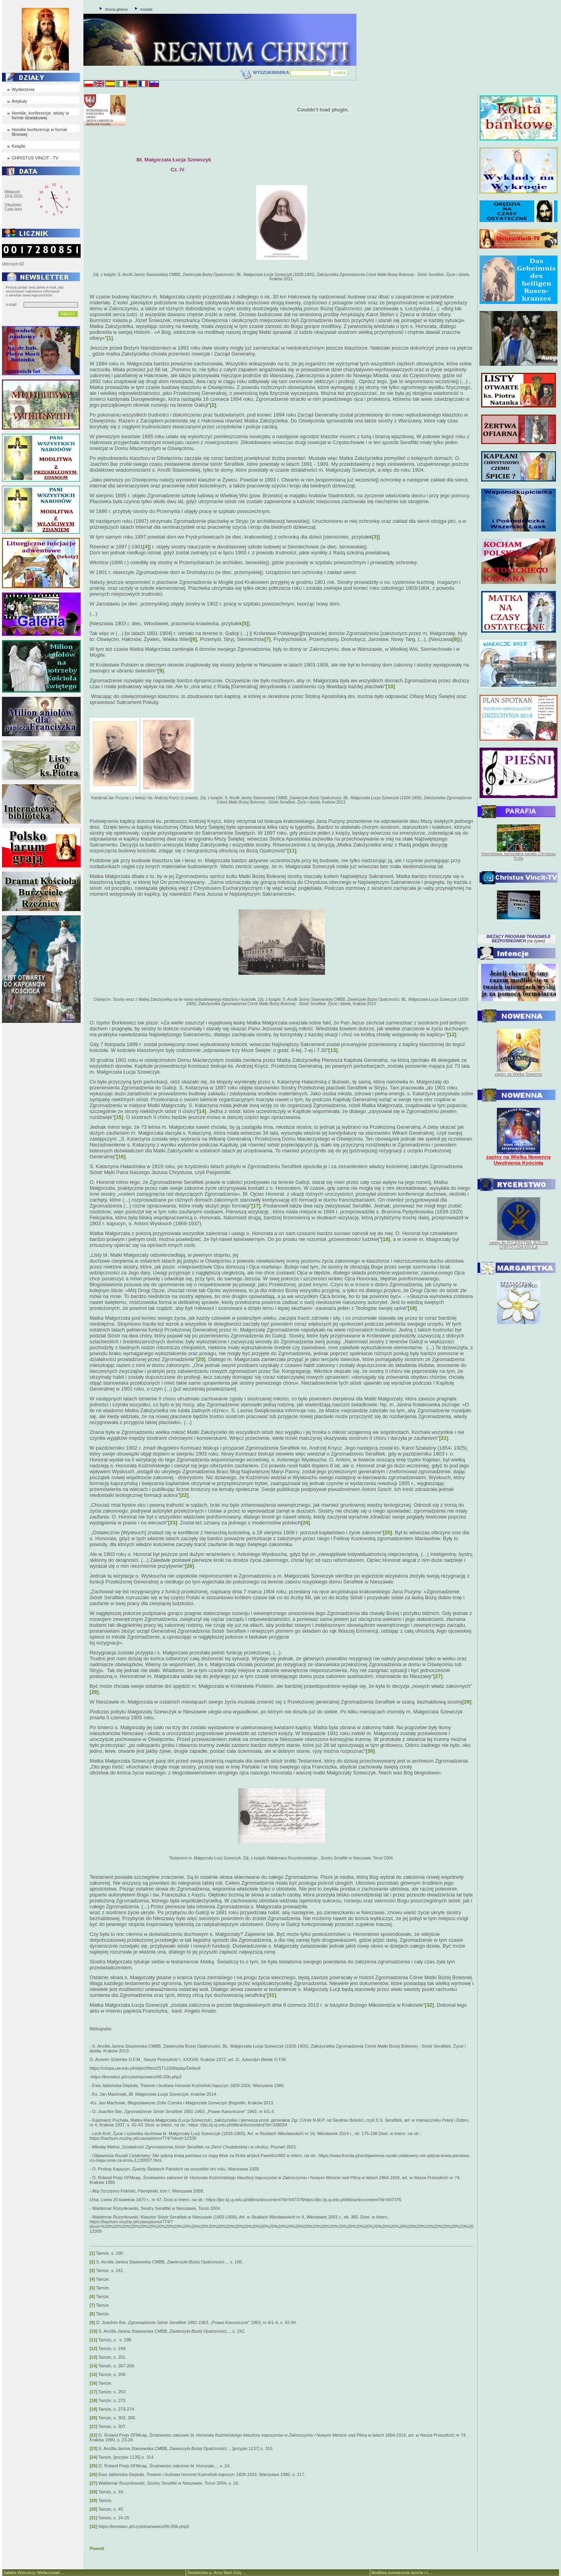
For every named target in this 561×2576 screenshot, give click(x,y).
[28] (94, 1692)
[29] (466, 1702)
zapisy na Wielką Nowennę (518, 1074)
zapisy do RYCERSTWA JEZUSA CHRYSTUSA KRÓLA (518, 1245)
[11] (291, 851)
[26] (189, 1566)
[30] (370, 1751)
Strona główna (116, 9)
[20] (200, 1359)
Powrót (97, 2548)
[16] (120, 1156)
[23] (172, 1523)
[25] (387, 1532)
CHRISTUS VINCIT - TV (35, 158)
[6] (194, 639)
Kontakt (146, 9)
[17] (255, 1206)
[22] (183, 1495)
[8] (455, 639)
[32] (429, 2005)
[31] (271, 1995)
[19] (412, 1308)
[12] (451, 1034)
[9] (161, 671)
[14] (201, 1111)
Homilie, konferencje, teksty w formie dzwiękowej (40, 115)
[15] (118, 1117)
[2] (213, 405)
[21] (443, 1438)
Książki (19, 146)
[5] (245, 623)
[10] (390, 686)
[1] (110, 338)
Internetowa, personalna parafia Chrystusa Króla (518, 856)
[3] (375, 537)
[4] (146, 547)
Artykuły (19, 101)
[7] (267, 639)
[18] (385, 1239)
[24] (305, 1523)
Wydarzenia (23, 89)
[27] (438, 1676)
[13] (333, 1050)
